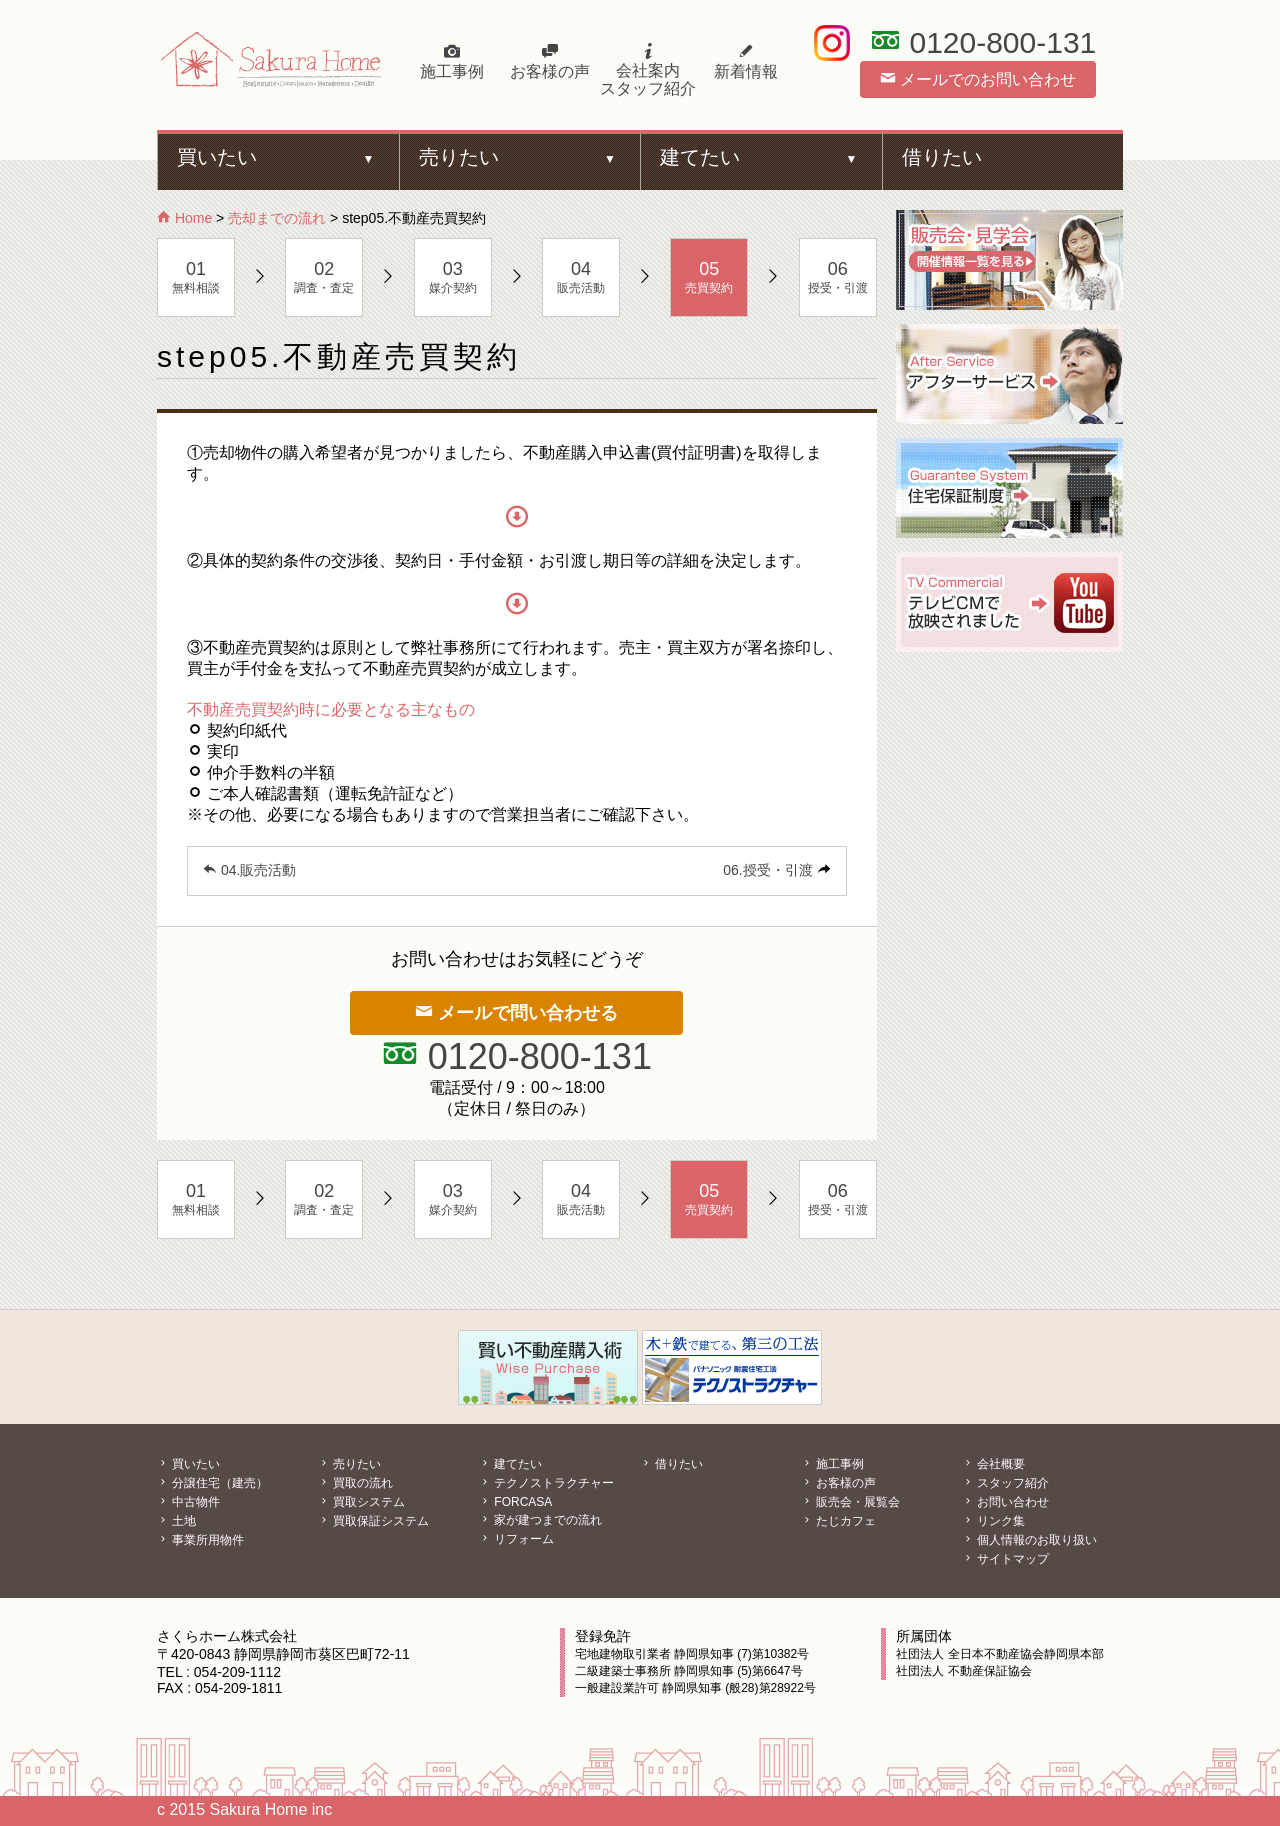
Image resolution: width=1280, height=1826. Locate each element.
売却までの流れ (277, 218)
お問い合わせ (1005, 1502)
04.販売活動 (249, 870)
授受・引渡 (838, 277)
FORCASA (515, 1502)
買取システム (361, 1502)
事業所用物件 (200, 1540)
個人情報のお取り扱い (1029, 1540)
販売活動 (581, 277)
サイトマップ (1005, 1559)
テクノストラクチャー (546, 1483)
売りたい (459, 157)
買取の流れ (355, 1483)
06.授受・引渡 (767, 870)
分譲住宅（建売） (212, 1483)
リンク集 (993, 1521)
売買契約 (709, 277)
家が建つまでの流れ (540, 1520)
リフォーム (516, 1539)
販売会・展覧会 (850, 1502)
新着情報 (746, 61)
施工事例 (452, 61)
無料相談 (196, 277)
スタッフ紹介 (1005, 1483)
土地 (176, 1521)
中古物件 (188, 1502)
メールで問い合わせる (516, 1012)
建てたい (700, 157)
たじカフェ (838, 1521)
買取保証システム (373, 1521)
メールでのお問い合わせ (978, 79)
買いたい (217, 157)
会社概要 (993, 1464)
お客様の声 (550, 61)
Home (184, 218)
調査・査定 (324, 277)
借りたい (942, 157)
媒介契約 (453, 277)
